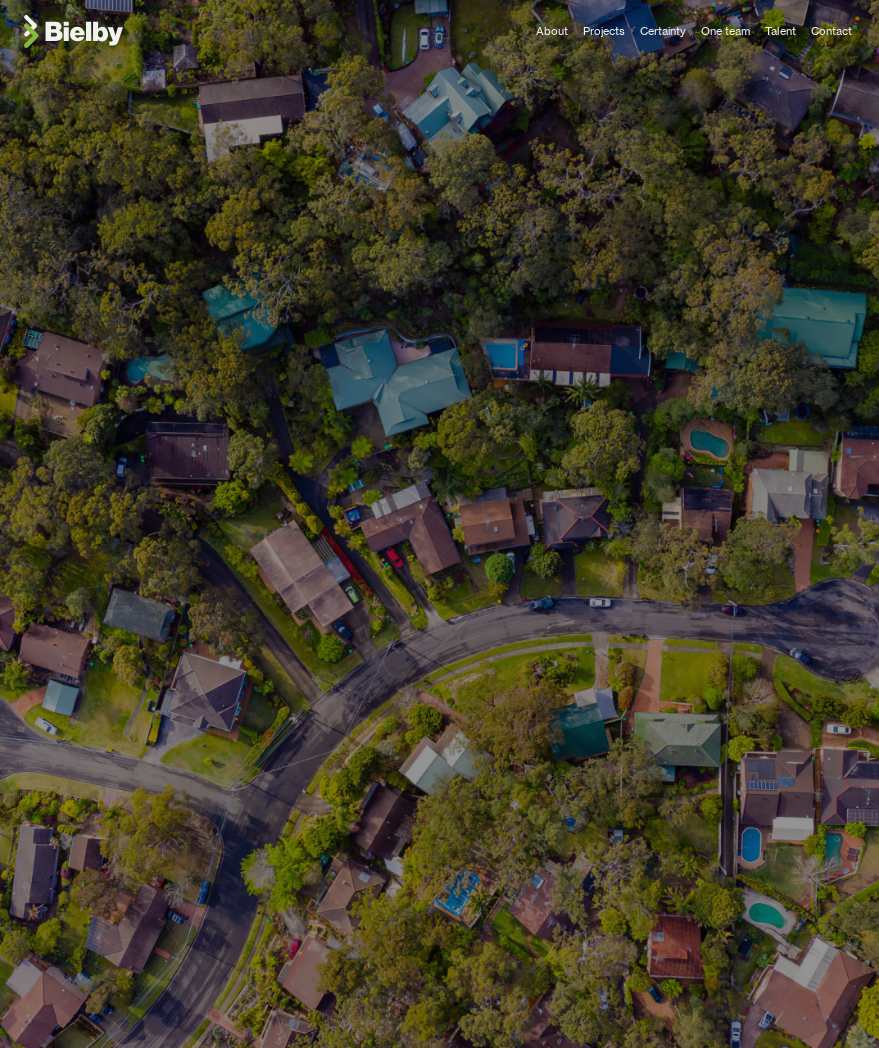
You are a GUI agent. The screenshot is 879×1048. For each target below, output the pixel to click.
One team (725, 31)
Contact (831, 31)
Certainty (663, 31)
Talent (780, 31)
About (552, 31)
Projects (604, 31)
